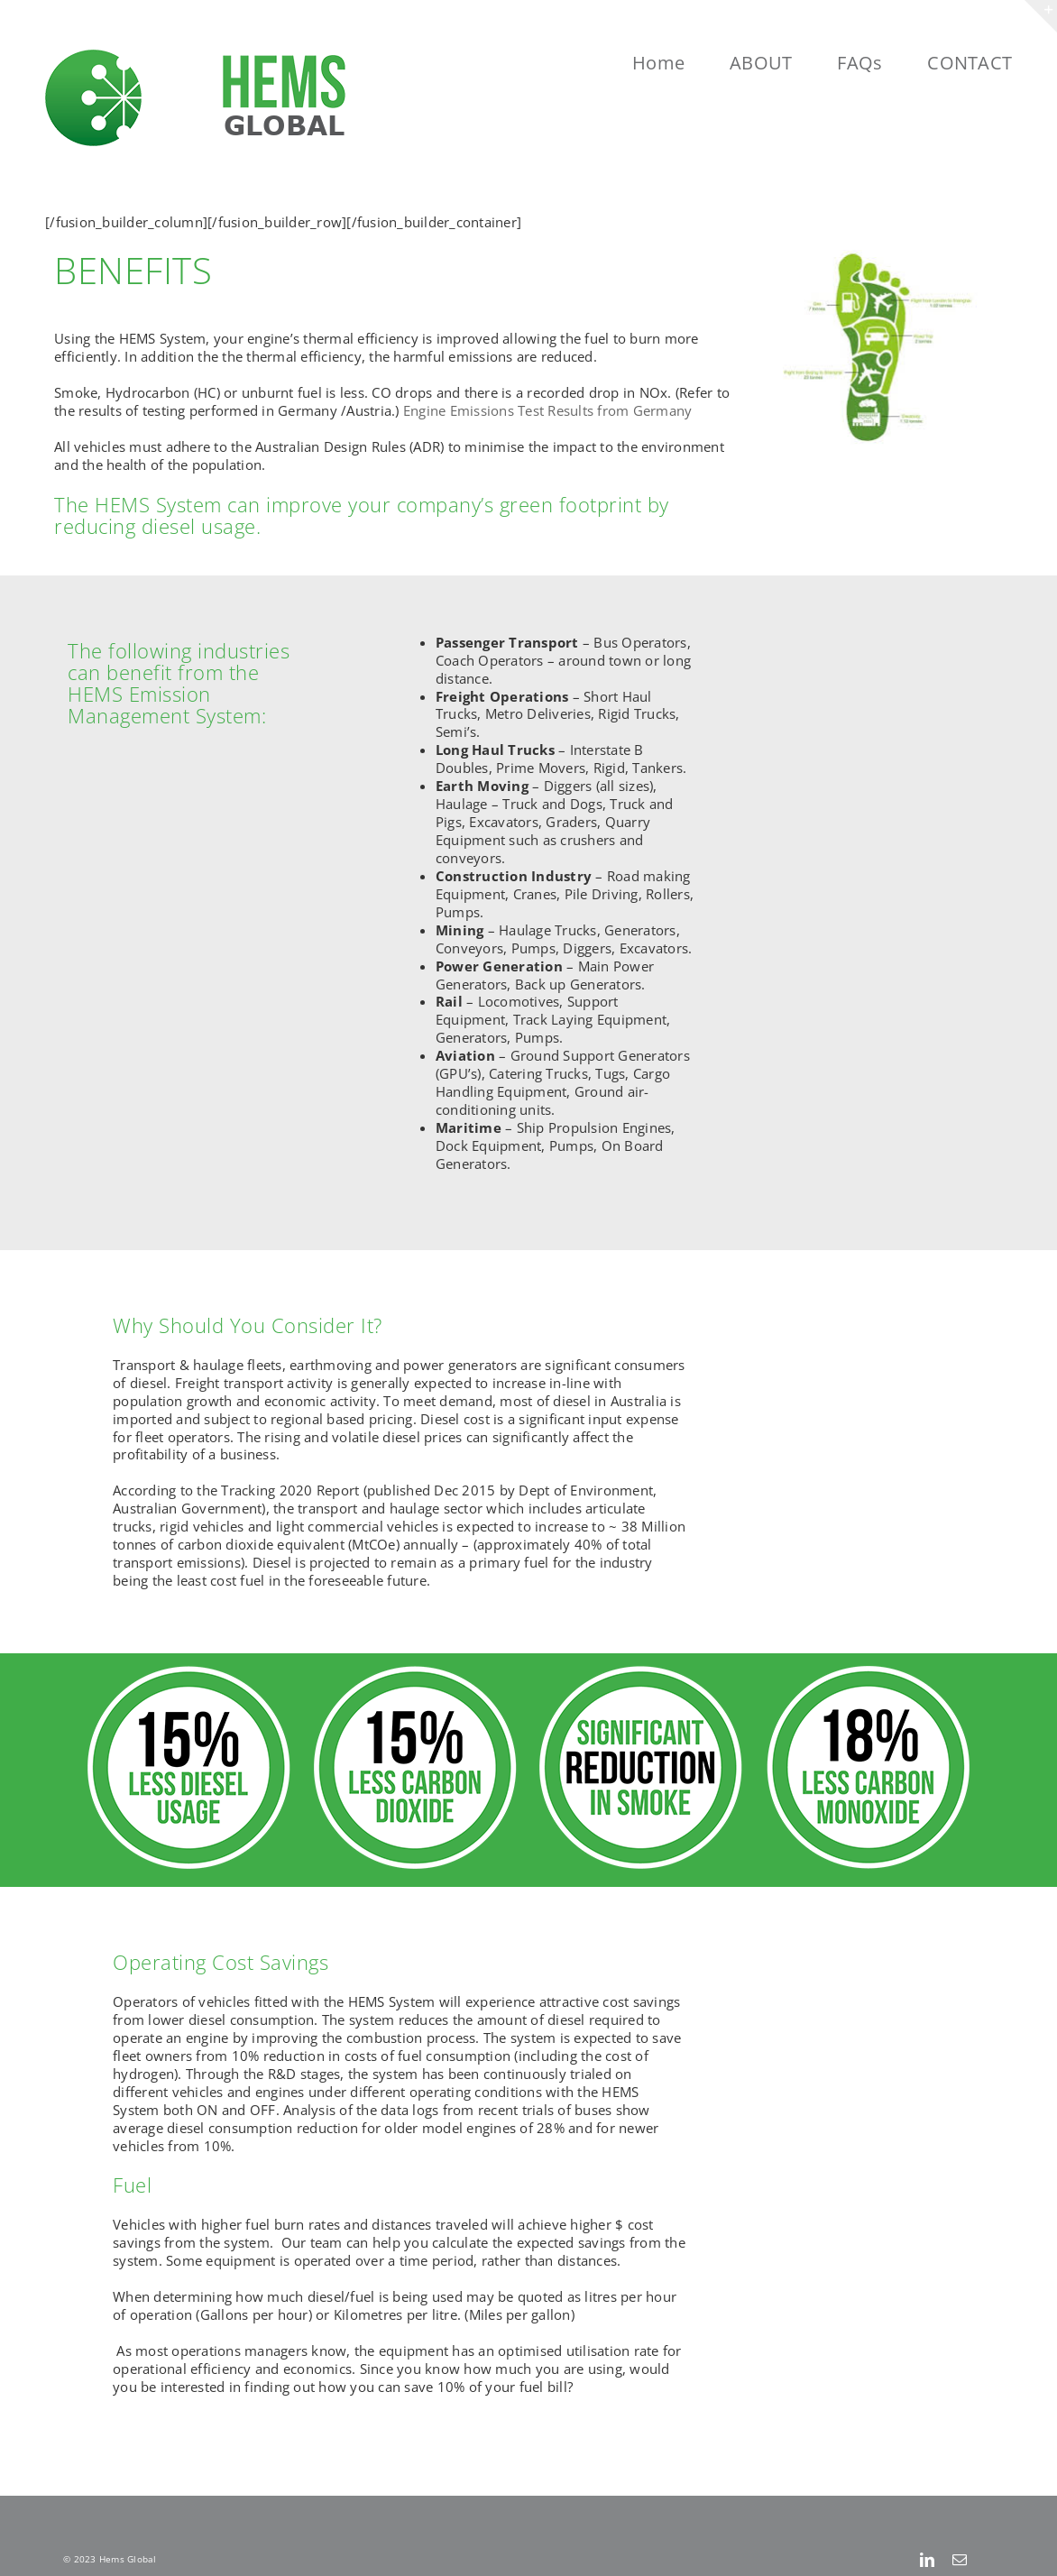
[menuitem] (681, 63)
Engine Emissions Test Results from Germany (548, 410)
